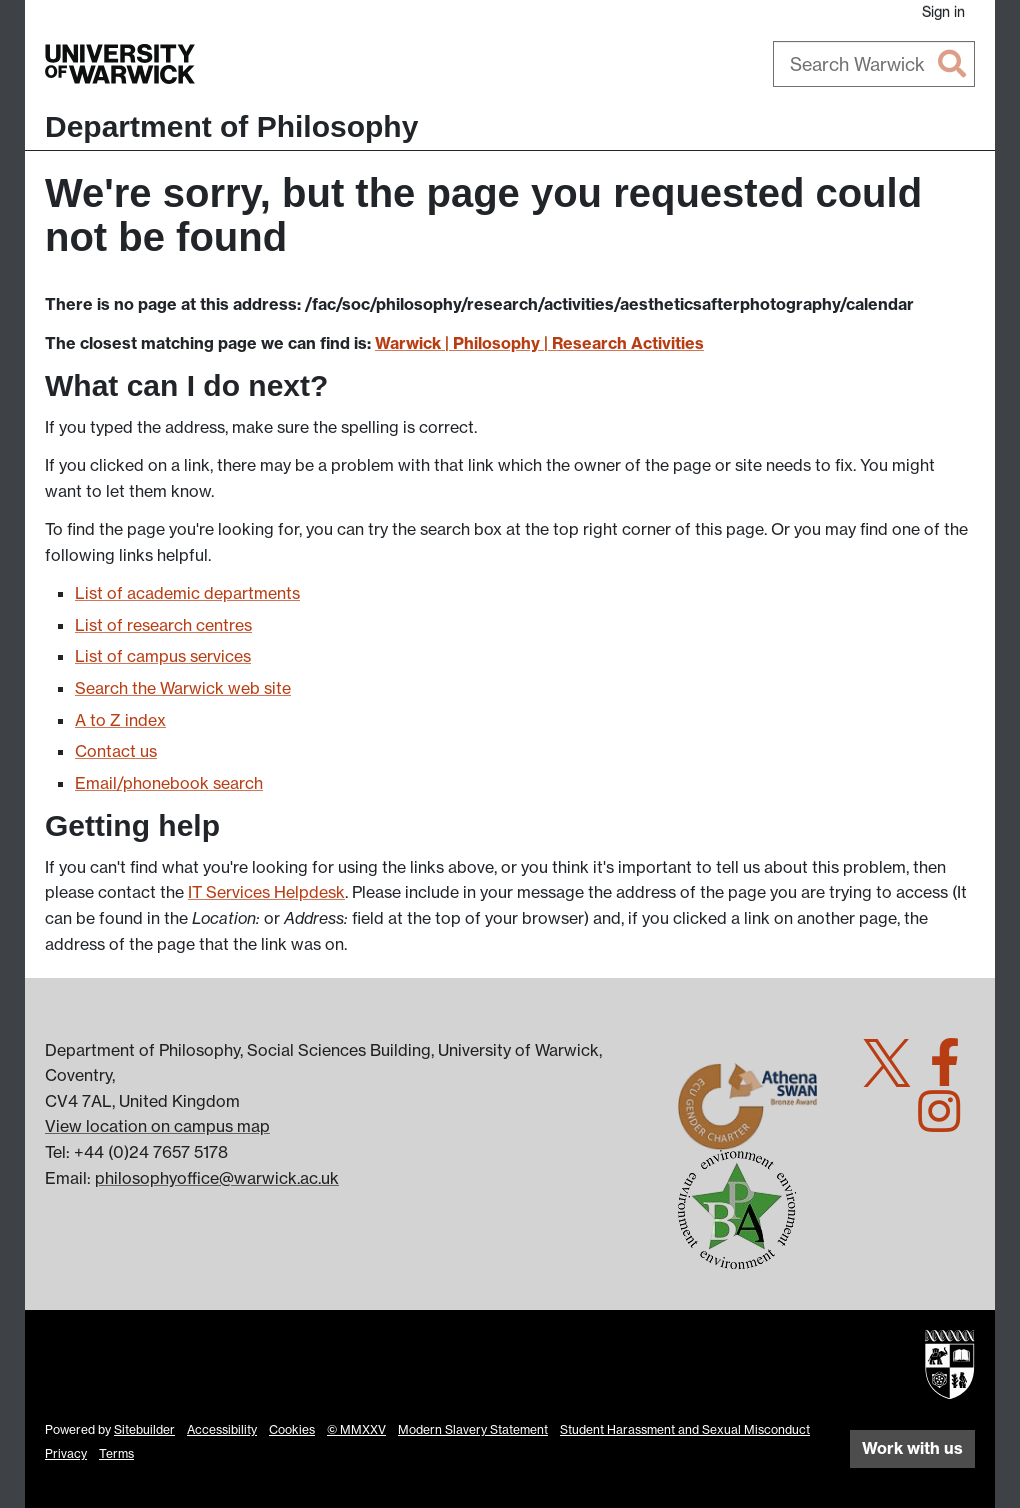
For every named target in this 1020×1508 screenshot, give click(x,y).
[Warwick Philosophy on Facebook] (952, 1074)
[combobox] (874, 64)
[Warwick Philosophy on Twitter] (894, 1074)
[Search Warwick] (874, 64)
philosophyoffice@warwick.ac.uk (217, 1178)
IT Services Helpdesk (266, 892)
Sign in (943, 11)
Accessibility (222, 1429)
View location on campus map (157, 1126)
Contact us (116, 751)
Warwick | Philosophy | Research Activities (539, 343)
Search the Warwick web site (183, 688)
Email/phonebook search (169, 783)
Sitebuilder (144, 1429)
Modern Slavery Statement (473, 1429)
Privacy (66, 1453)
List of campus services (163, 656)
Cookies (292, 1429)
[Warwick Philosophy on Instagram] (946, 1123)
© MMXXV (356, 1429)
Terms (116, 1453)
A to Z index (120, 720)
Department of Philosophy (231, 126)
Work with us (912, 1448)
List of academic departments (187, 593)
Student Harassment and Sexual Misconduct (685, 1429)
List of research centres (163, 625)
